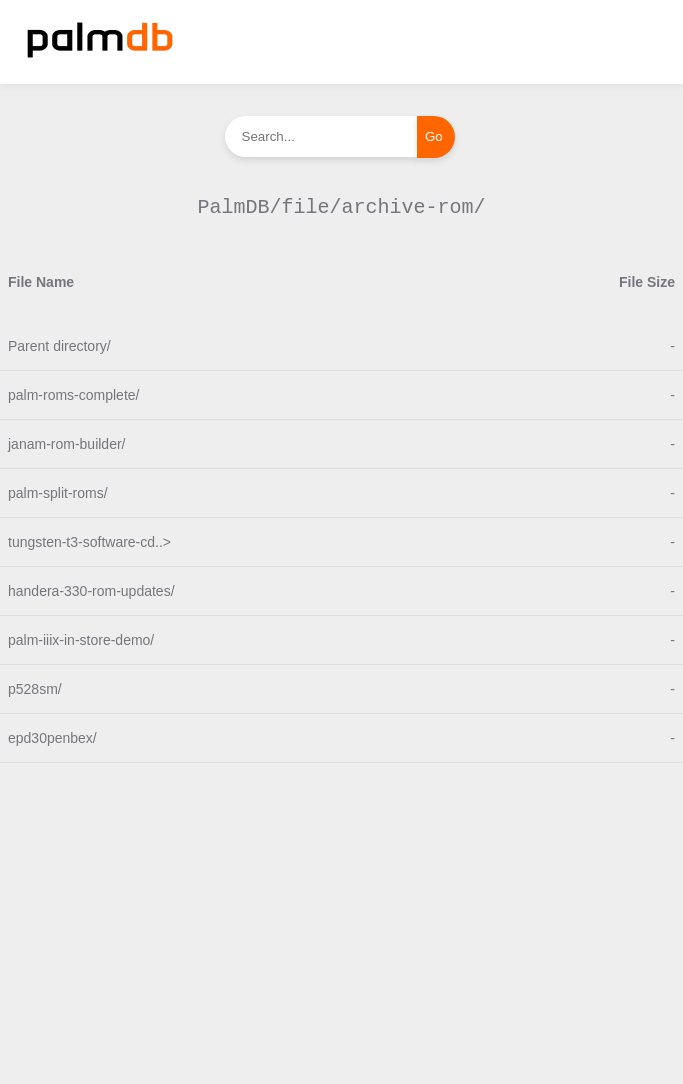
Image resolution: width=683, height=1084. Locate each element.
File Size (647, 282)
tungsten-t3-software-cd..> (89, 542)
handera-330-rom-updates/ (91, 591)
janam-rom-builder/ (66, 444)
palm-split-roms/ (58, 493)
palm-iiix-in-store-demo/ (81, 640)
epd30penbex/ (52, 738)
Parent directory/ (59, 346)
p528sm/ (35, 689)
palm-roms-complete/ (73, 395)
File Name (41, 282)
